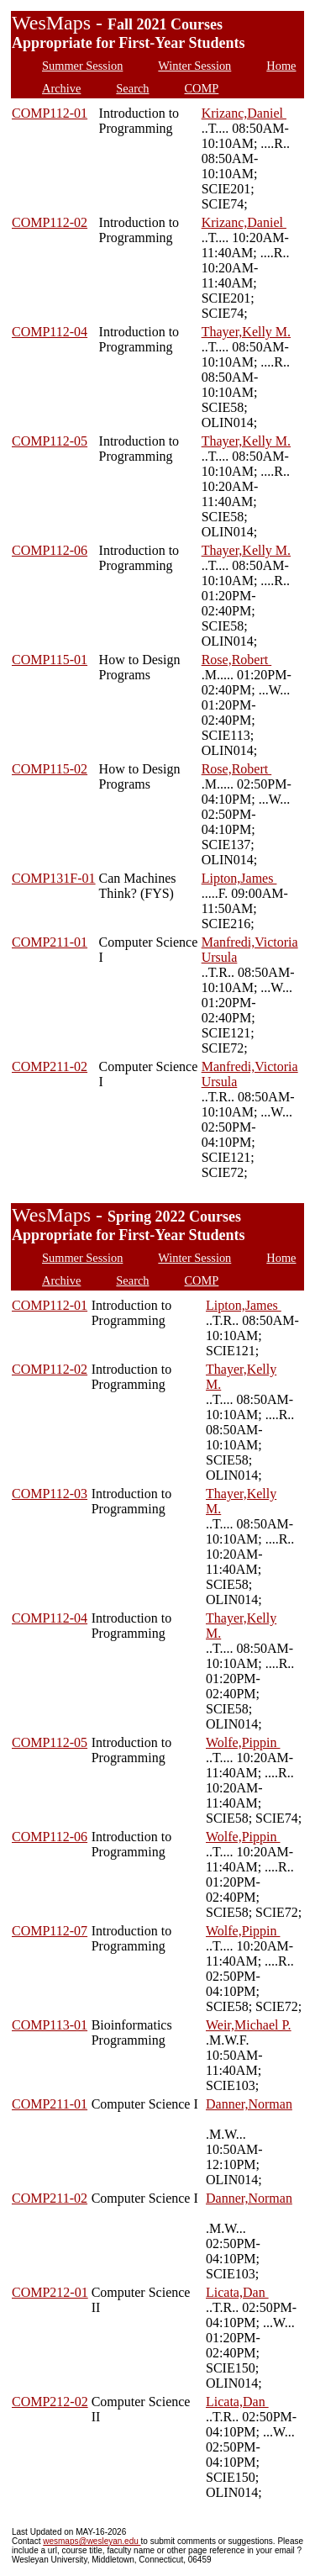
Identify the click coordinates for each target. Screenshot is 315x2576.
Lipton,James (239, 878)
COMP (202, 88)
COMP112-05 (49, 441)
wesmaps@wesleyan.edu (91, 2541)
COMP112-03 (49, 1493)
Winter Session (194, 65)
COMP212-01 (50, 2292)
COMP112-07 (49, 1931)
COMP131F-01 (54, 878)
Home (281, 65)
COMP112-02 (49, 222)
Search (132, 88)
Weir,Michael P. (248, 2025)
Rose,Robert (237, 659)
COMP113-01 (49, 2025)
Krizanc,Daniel (244, 113)
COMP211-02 (49, 1066)
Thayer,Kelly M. (246, 332)
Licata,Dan (237, 2292)
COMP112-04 (49, 332)
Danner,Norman (249, 2104)
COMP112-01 (49, 113)
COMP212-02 (50, 2401)
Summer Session (82, 65)
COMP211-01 (49, 942)
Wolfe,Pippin (243, 1742)
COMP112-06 (49, 550)
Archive (61, 88)
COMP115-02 (49, 769)
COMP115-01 (49, 659)
